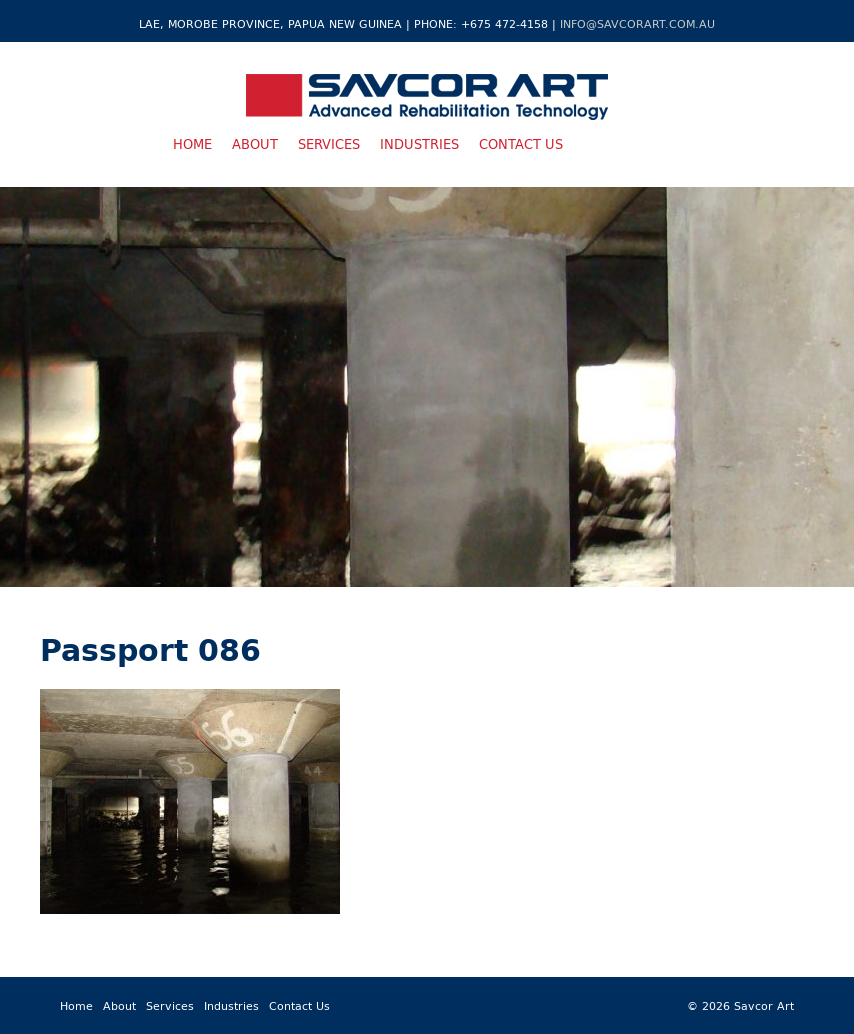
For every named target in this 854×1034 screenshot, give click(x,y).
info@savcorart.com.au (637, 23)
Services (329, 144)
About (255, 144)
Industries (419, 144)
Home (192, 144)
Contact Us (521, 144)
